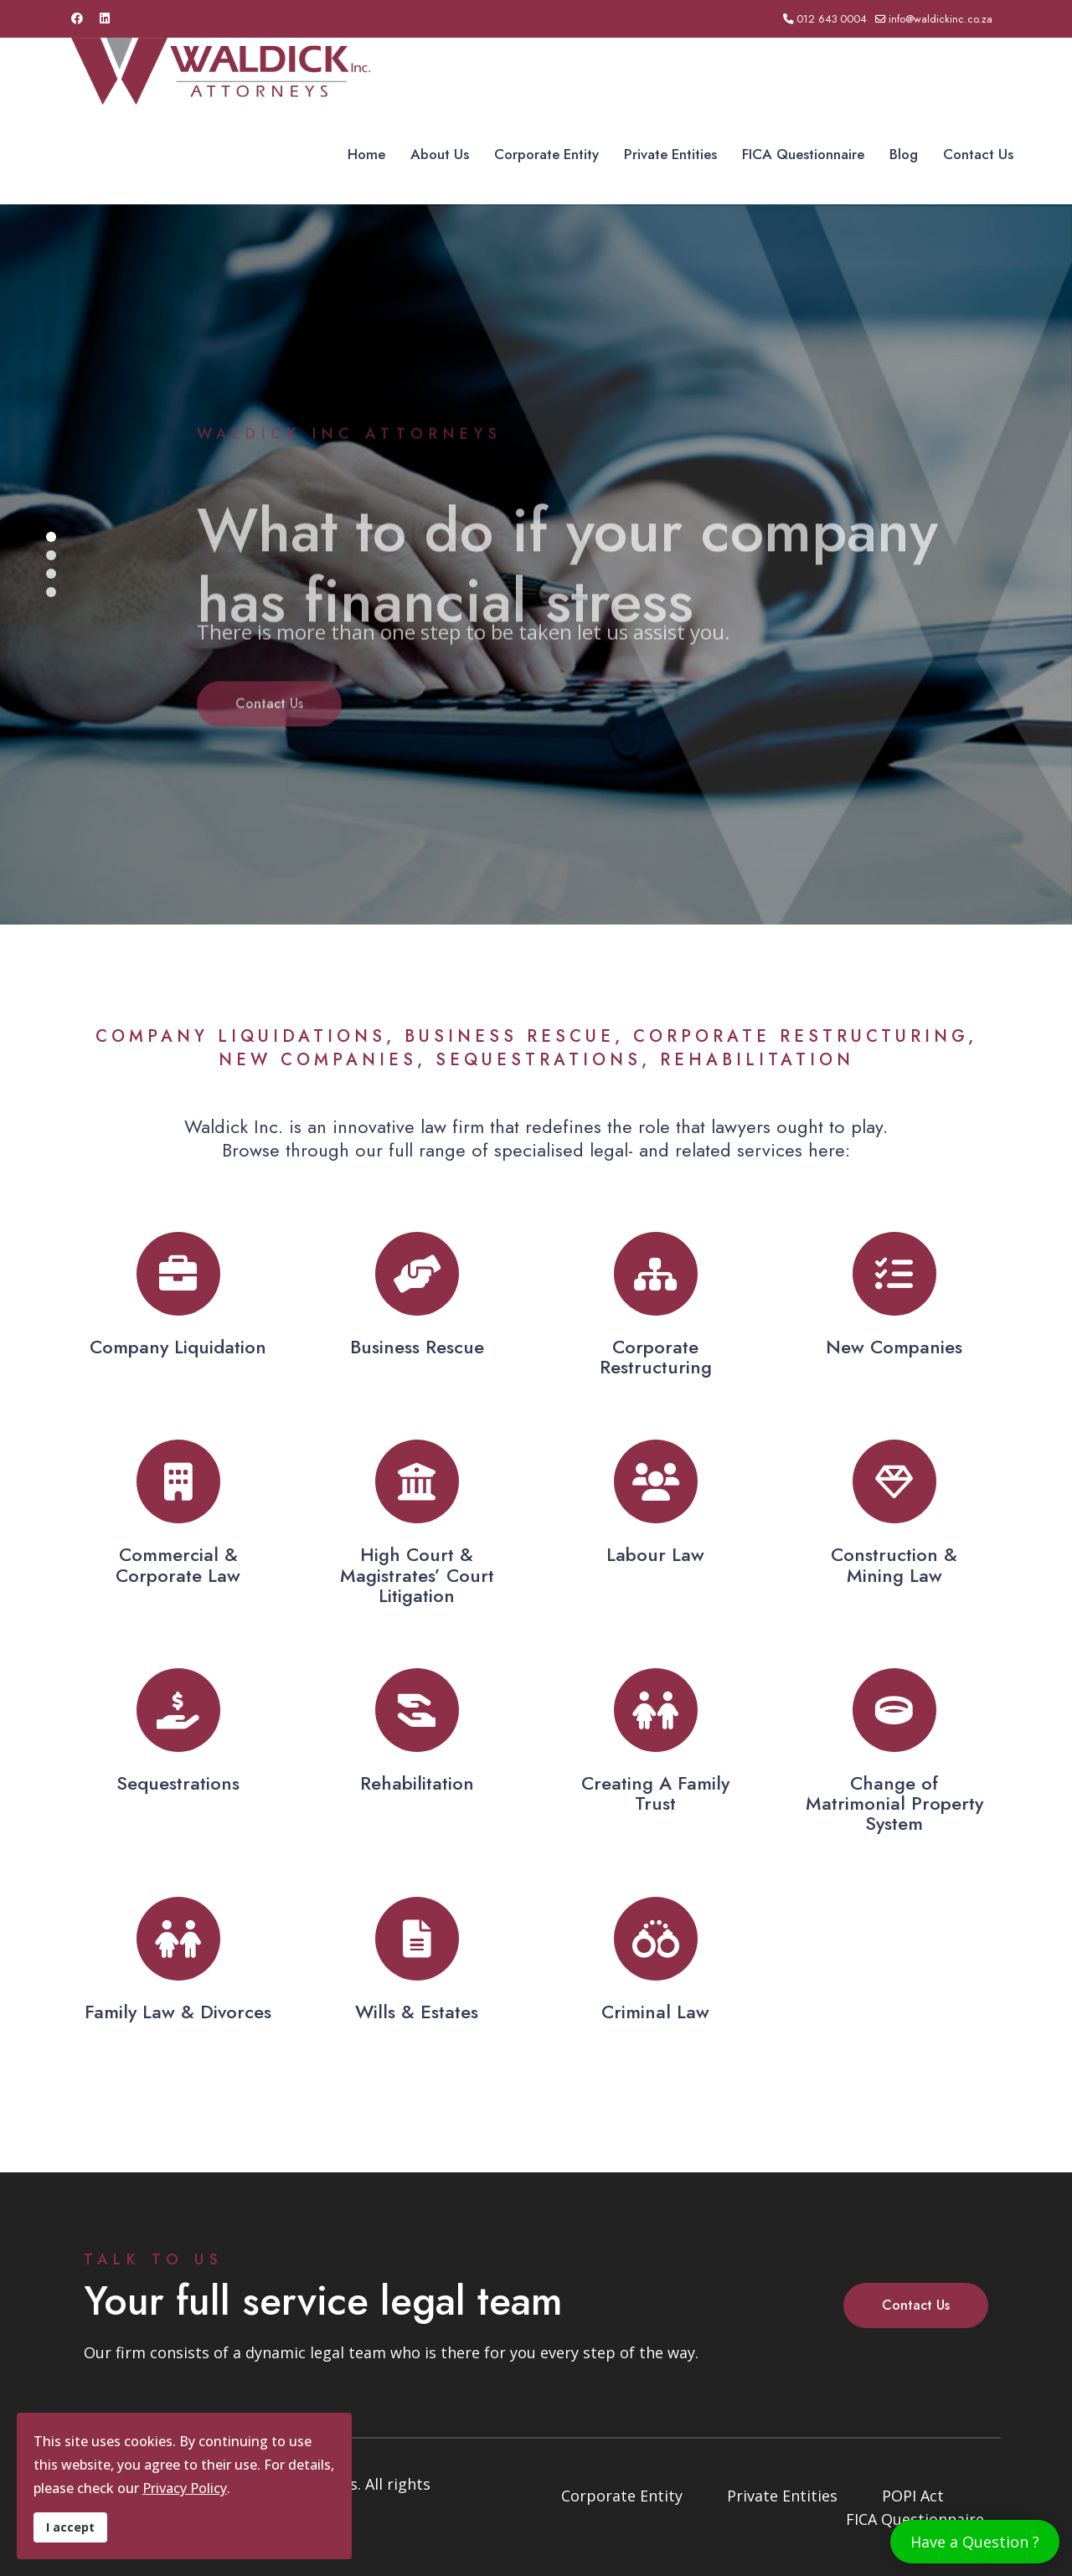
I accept (70, 2527)
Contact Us (978, 154)
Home (366, 154)
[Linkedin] (105, 18)
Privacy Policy (184, 2488)
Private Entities (670, 154)
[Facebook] (77, 18)
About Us (439, 154)
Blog (903, 154)
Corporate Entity (546, 154)
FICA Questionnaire (803, 154)
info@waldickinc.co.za (940, 19)
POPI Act (913, 2496)
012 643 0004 (831, 19)
